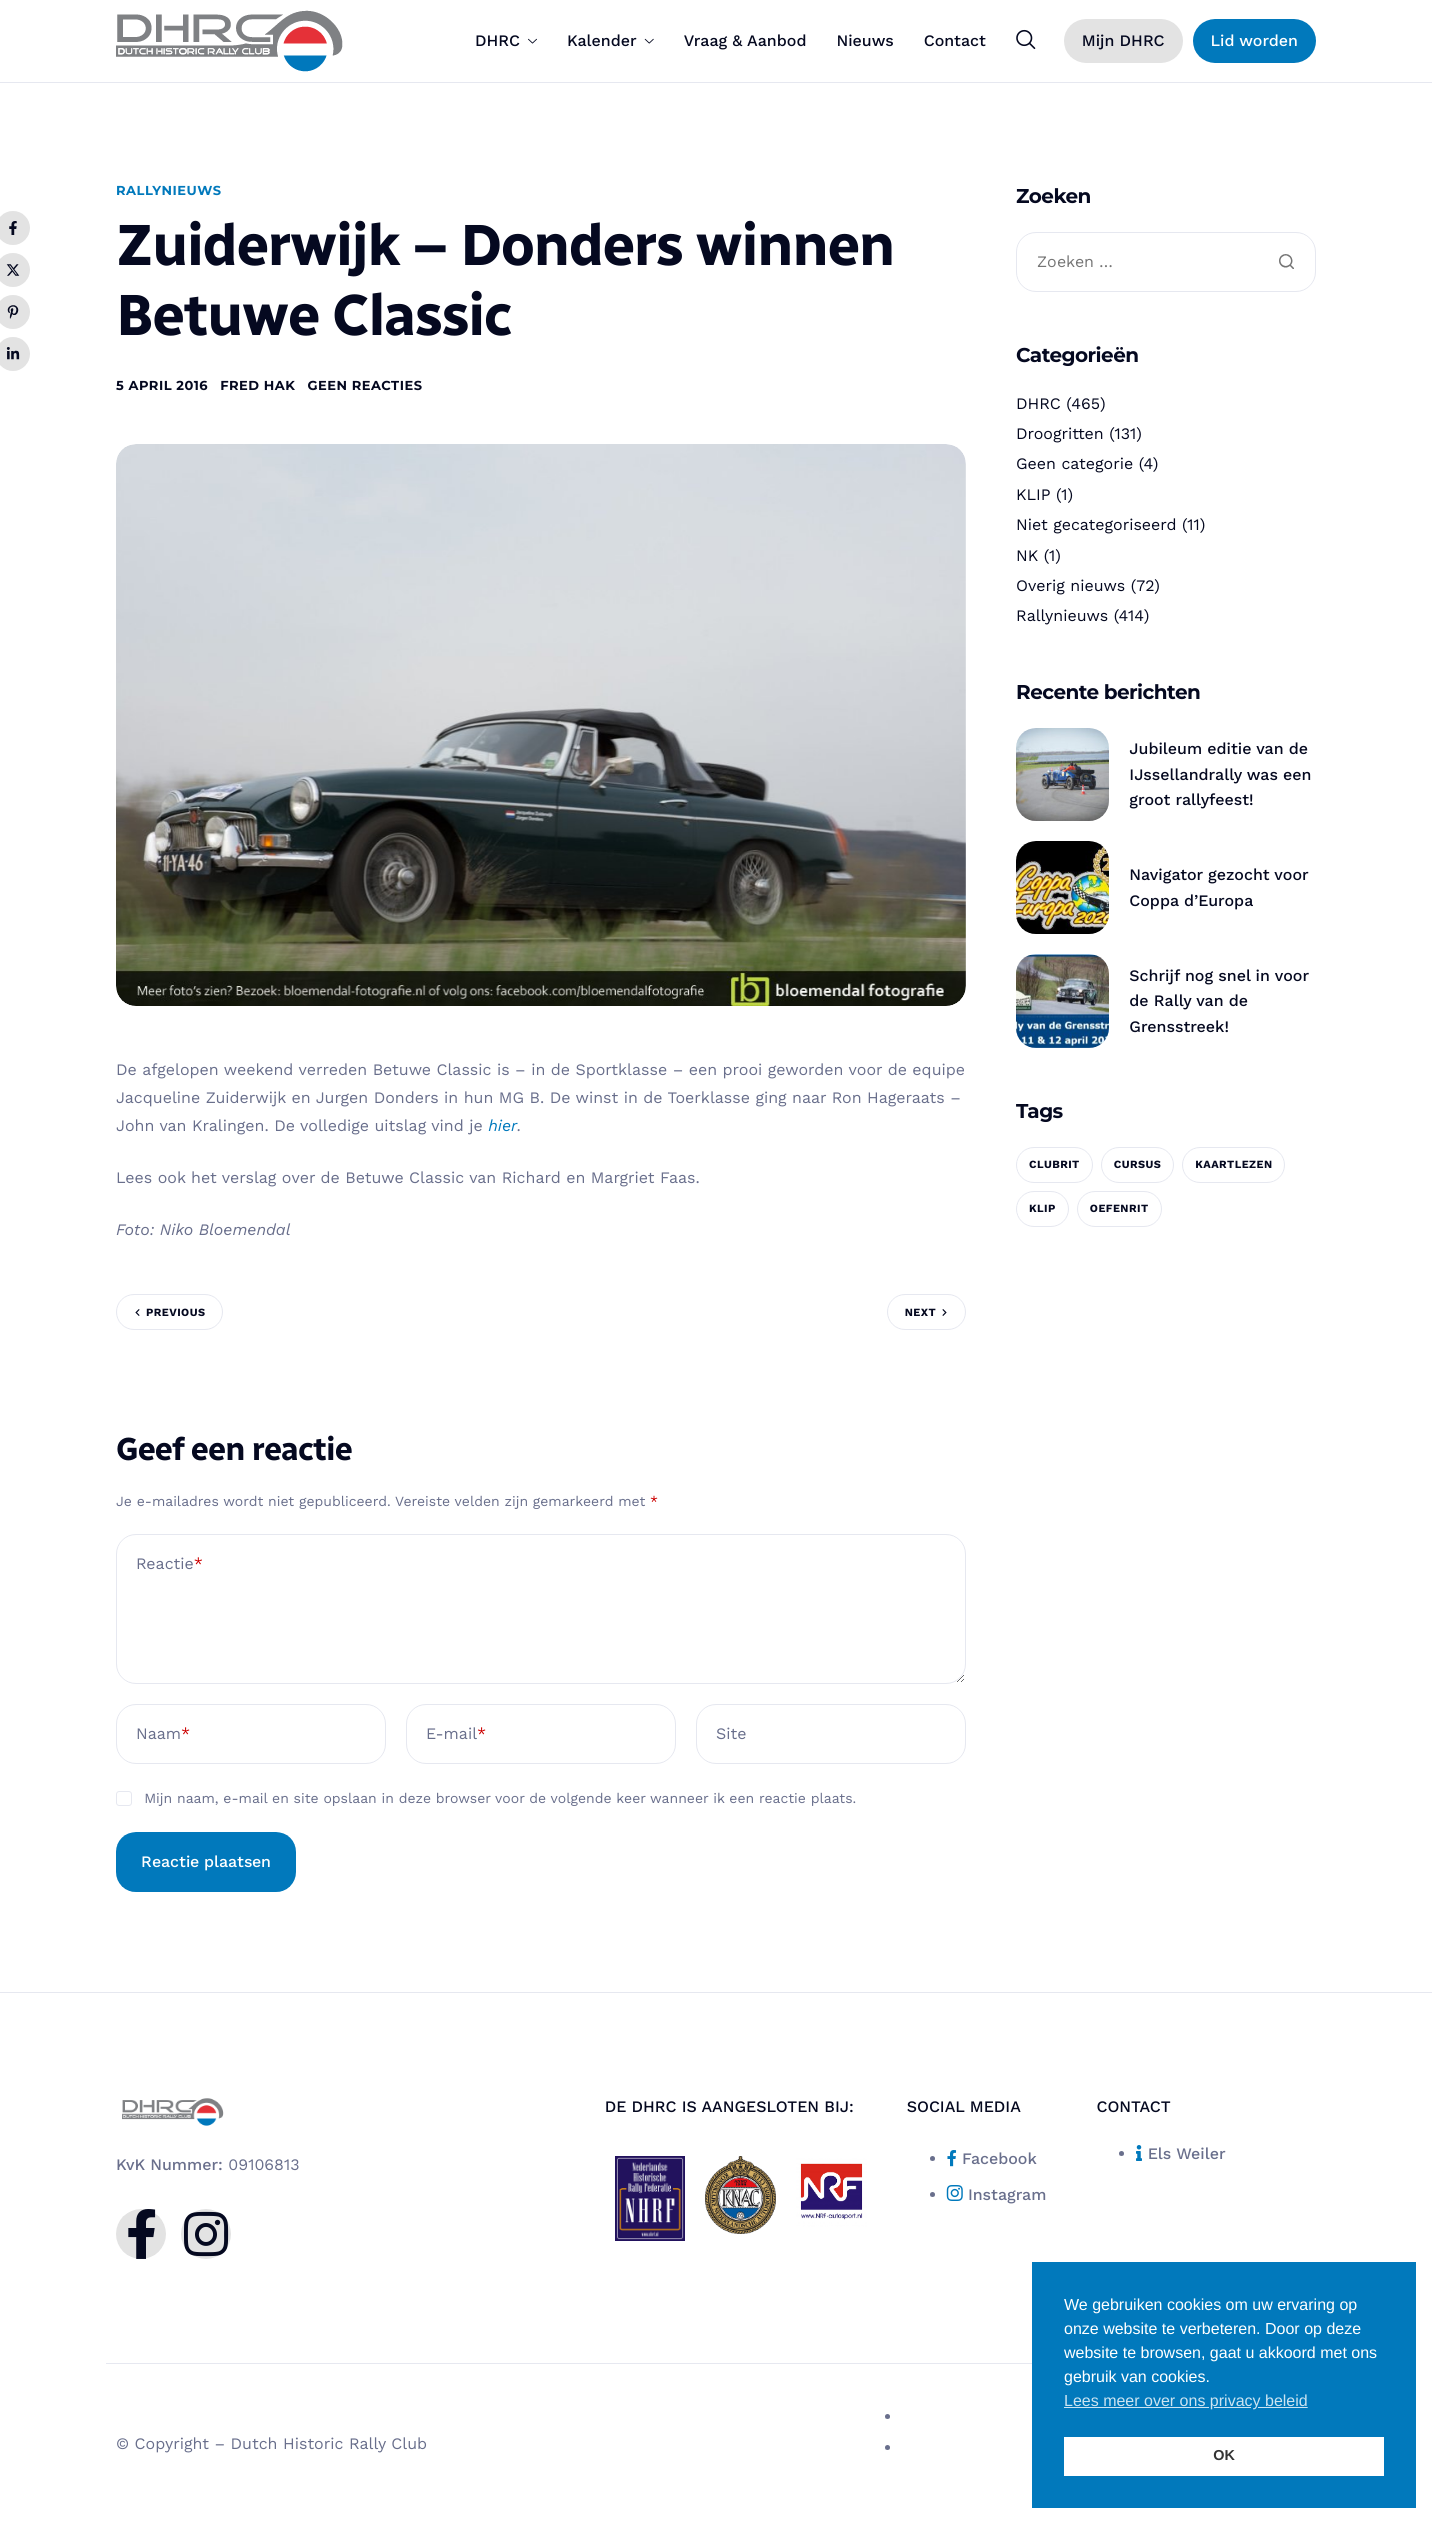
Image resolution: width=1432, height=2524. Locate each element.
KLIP (1033, 494)
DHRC (506, 41)
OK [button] (1224, 2456)
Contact (955, 41)
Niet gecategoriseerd (1096, 524)
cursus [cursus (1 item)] (1138, 1164)
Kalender (610, 41)
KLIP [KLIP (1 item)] (1042, 1208)
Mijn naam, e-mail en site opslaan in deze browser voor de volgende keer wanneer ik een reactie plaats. (500, 1799)
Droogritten (1060, 433)
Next (920, 1312)
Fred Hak (257, 386)
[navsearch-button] (1026, 40)
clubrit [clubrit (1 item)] (1054, 1164)
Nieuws (864, 41)
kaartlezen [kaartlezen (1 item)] (1233, 1164)
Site (731, 1733)
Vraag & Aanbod (745, 41)
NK (1027, 555)
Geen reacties (364, 386)
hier (502, 1125)
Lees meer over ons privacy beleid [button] (1186, 2401)
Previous (175, 1312)
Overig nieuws (1070, 585)
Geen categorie (1074, 463)
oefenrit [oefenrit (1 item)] (1119, 1208)
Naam (163, 1734)
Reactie (169, 1564)
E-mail (456, 1734)
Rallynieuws (169, 191)
